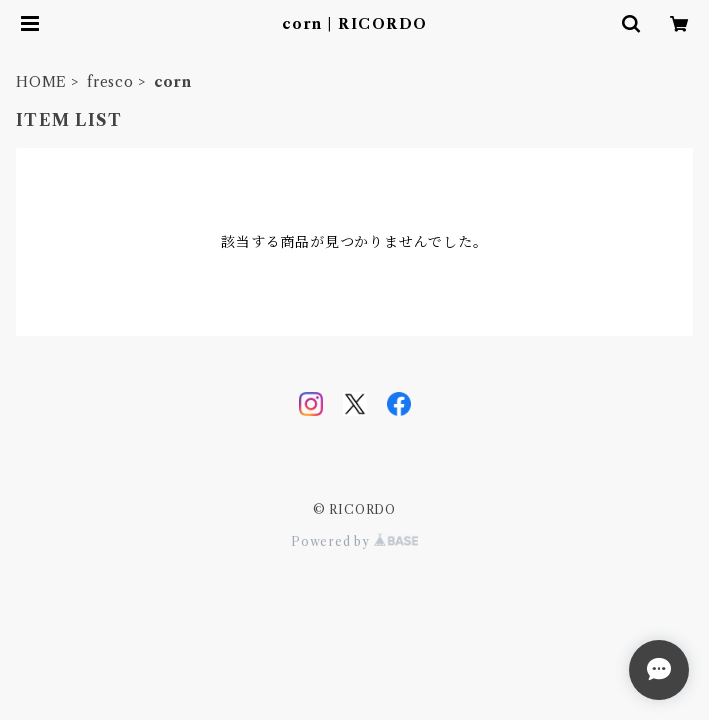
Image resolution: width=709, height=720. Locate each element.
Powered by (354, 541)
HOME (41, 82)
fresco (110, 82)
